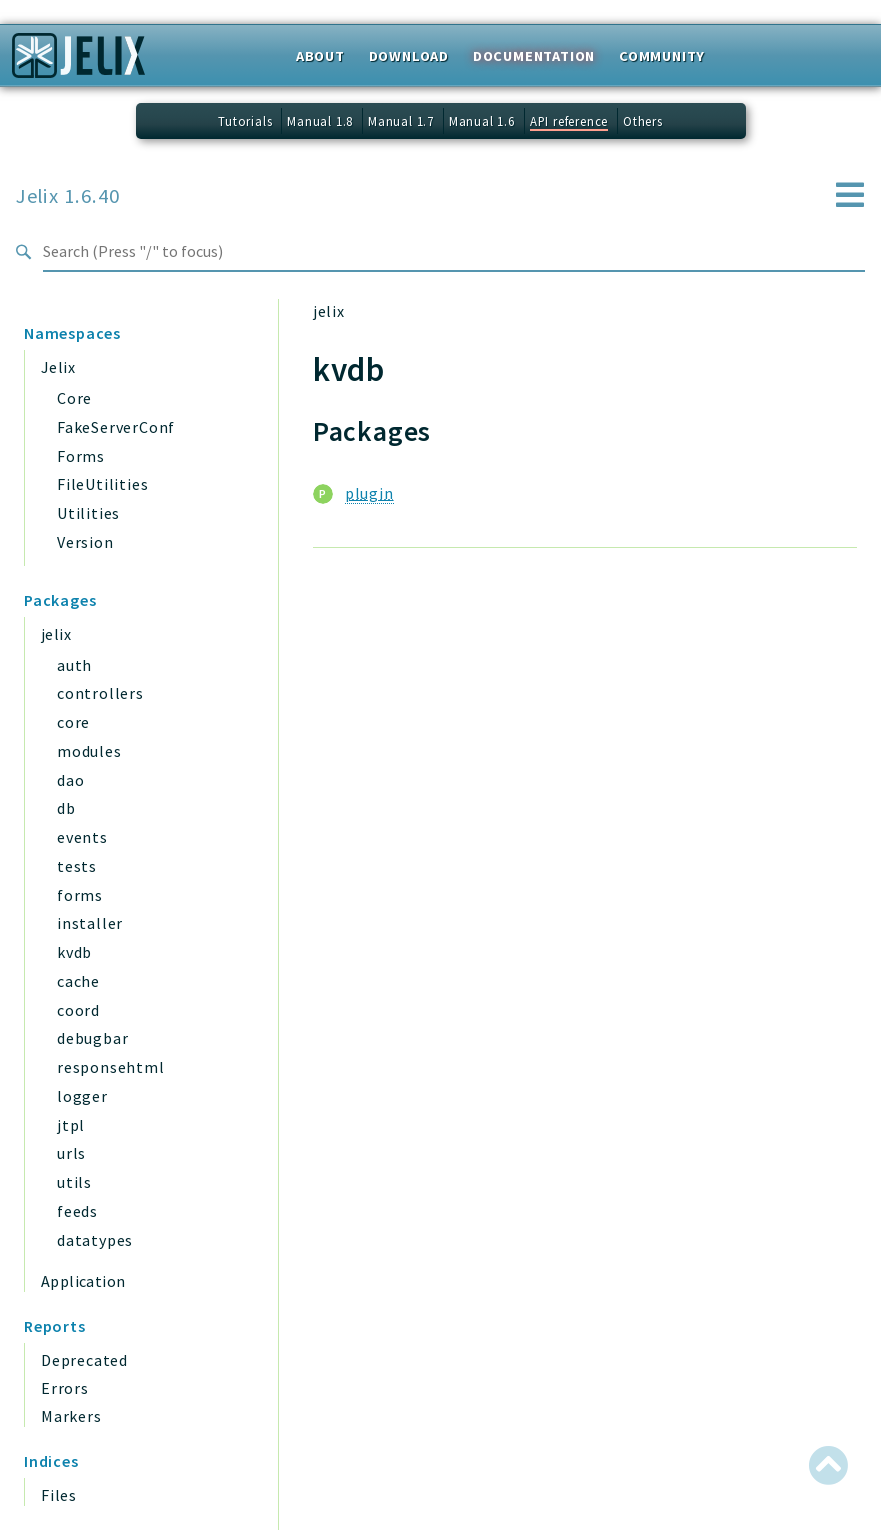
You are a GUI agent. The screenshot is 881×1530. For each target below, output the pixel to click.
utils (74, 1182)
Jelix (58, 367)
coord (78, 1010)
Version (85, 542)
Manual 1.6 (482, 121)
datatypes (95, 1240)
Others (643, 121)
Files (59, 1495)
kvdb (74, 952)
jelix (56, 634)
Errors (65, 1388)
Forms (81, 456)
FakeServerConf (116, 427)
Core (74, 398)
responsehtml (111, 1067)
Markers (71, 1416)
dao (70, 780)
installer (90, 923)
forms (80, 895)
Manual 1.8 (320, 121)
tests (77, 866)
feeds (77, 1211)
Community (662, 56)
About (320, 56)
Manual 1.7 (401, 121)
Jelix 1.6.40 (68, 196)
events (82, 837)
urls (71, 1153)
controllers (100, 693)
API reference (569, 121)
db (66, 808)
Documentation (534, 56)
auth (74, 665)
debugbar (92, 1038)
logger (82, 1096)
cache (78, 981)
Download (409, 56)
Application (83, 1281)
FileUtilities (102, 484)
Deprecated (84, 1360)
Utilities (88, 513)
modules (89, 751)
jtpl (71, 1125)
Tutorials (245, 121)
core (73, 722)
